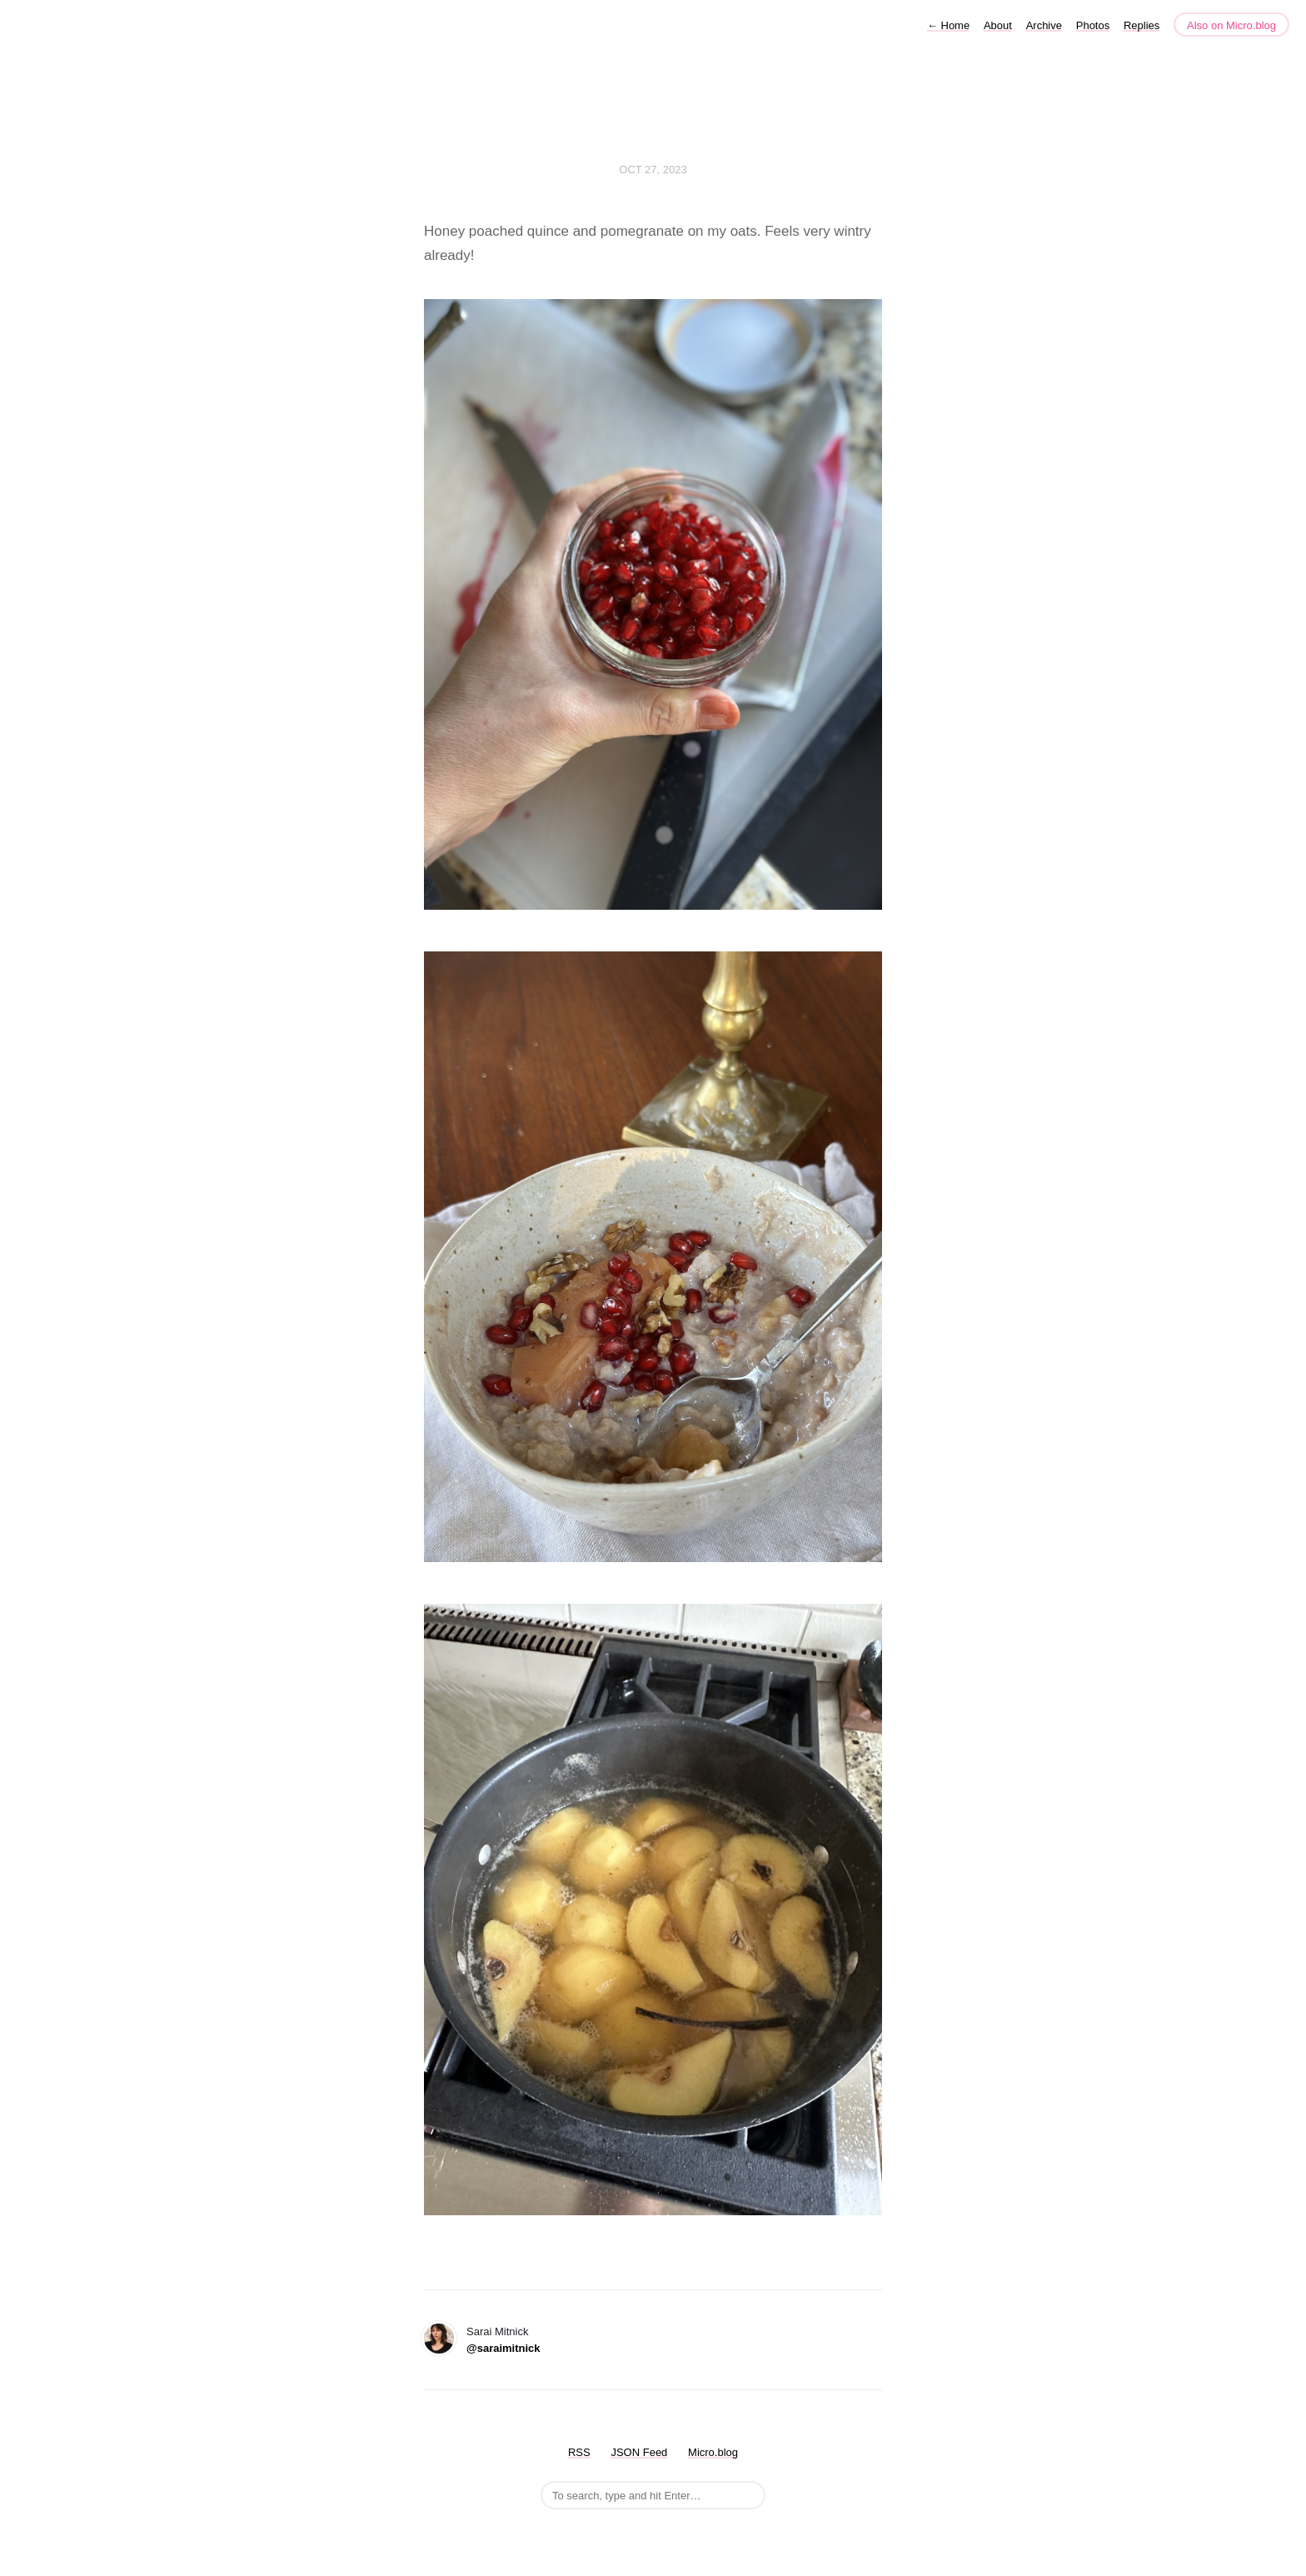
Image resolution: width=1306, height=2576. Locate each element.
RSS (579, 2452)
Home (948, 25)
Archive (1044, 25)
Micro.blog (713, 2452)
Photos (1092, 25)
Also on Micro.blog (1231, 25)
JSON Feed (639, 2452)
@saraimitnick (503, 2348)
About (998, 25)
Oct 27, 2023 (652, 169)
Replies (1141, 25)
